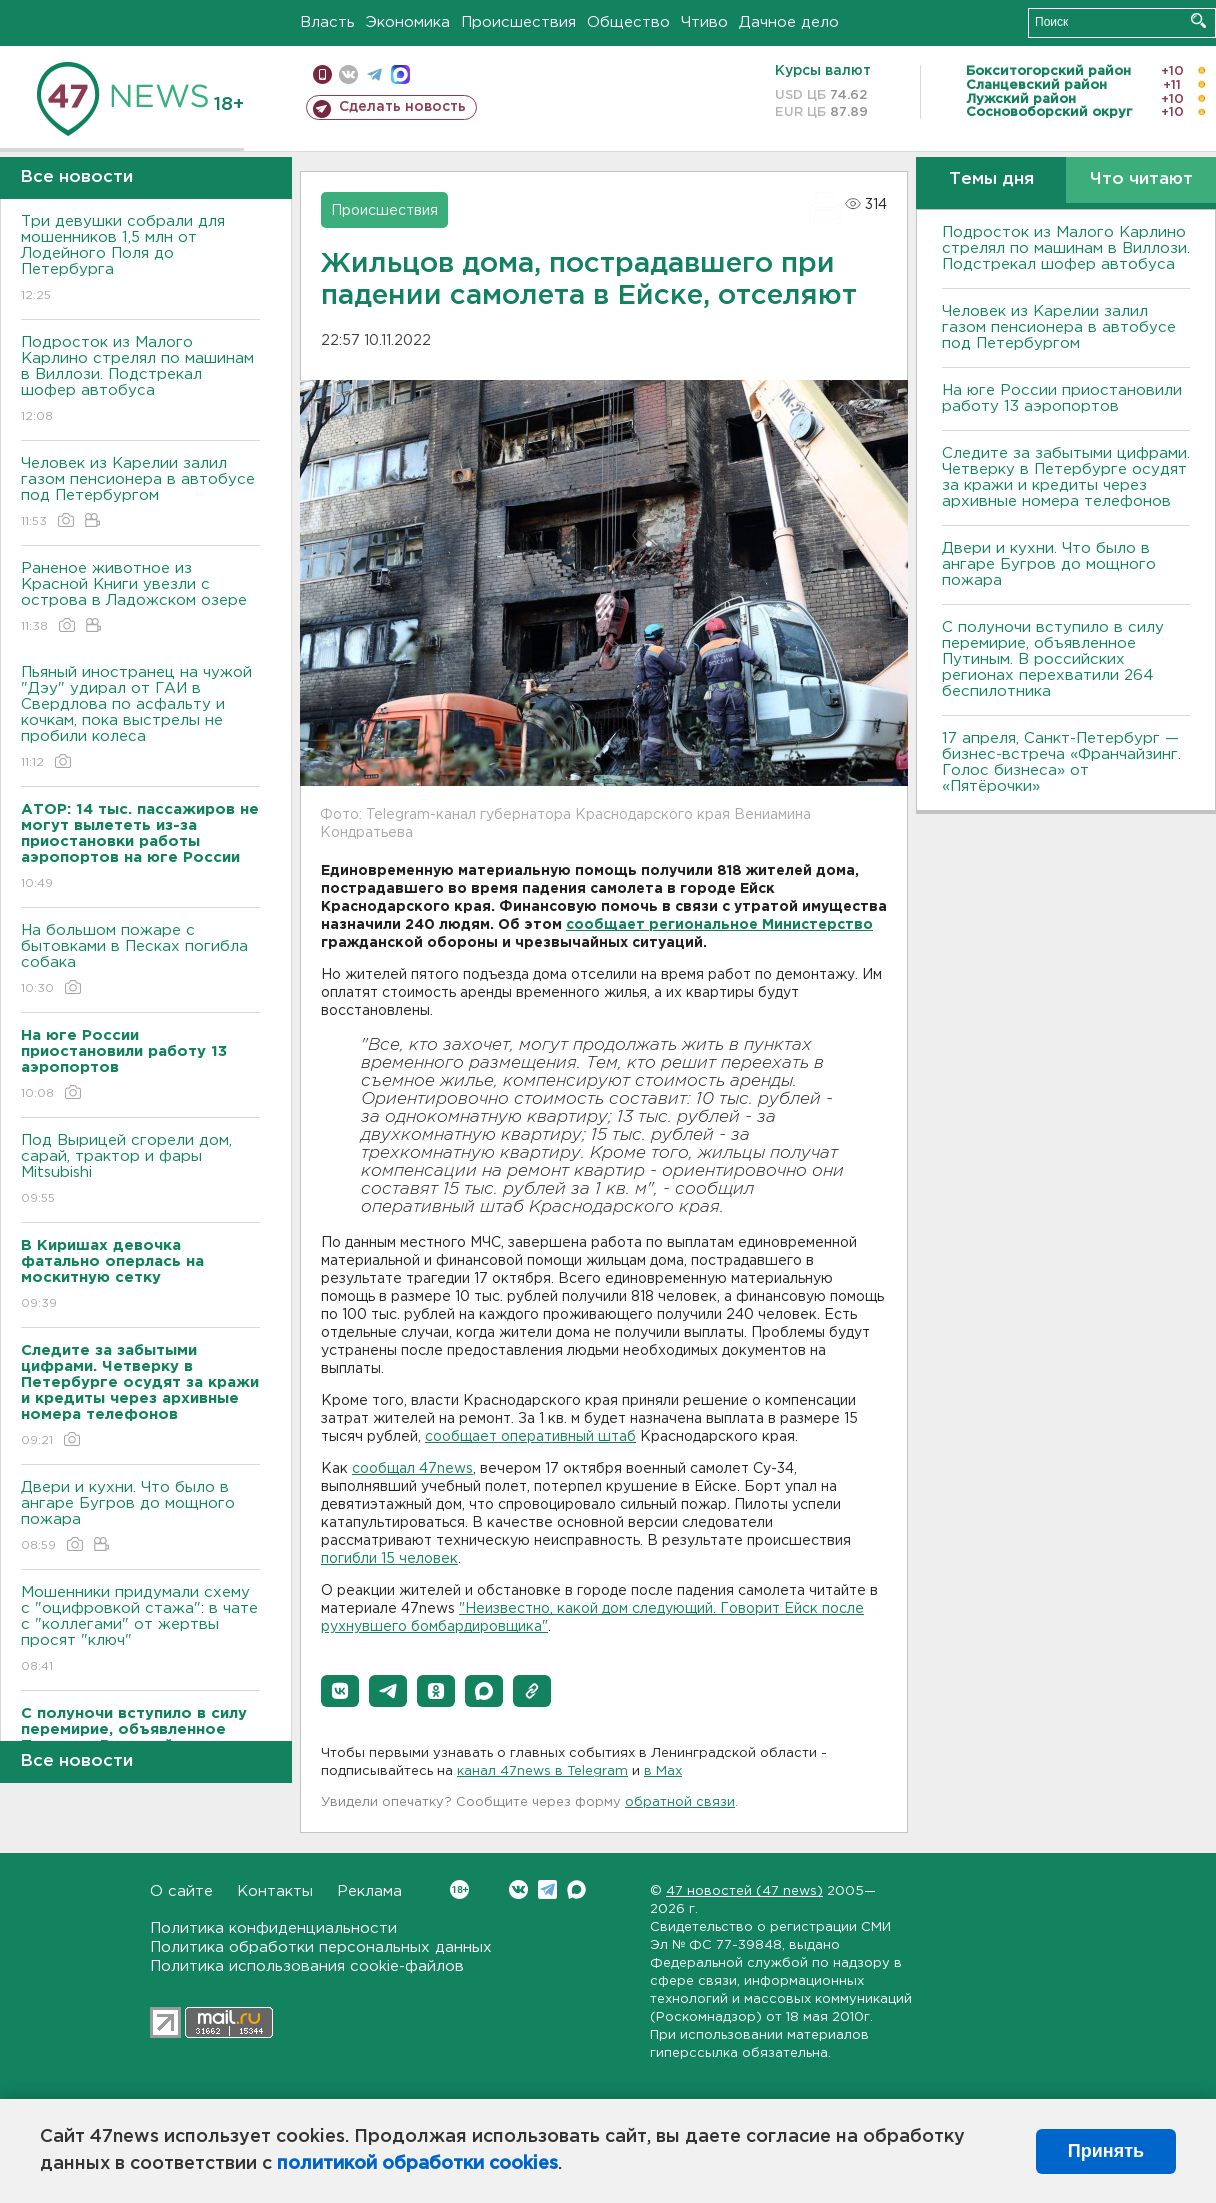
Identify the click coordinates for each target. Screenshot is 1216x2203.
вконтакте (348, 74)
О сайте (181, 1891)
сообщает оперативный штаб (530, 1437)
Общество (628, 22)
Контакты (275, 1891)
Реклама (369, 1891)
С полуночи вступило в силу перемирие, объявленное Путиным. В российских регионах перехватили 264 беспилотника (1053, 659)
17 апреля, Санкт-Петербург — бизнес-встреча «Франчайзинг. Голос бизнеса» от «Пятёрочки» (1061, 762)
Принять (1106, 2151)
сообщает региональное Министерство (719, 925)
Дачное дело (789, 22)
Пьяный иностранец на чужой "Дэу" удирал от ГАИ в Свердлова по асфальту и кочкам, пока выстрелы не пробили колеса (140, 718)
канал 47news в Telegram (542, 1771)
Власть (327, 22)
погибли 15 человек (389, 1559)
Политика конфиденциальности (273, 1928)
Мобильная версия (322, 74)
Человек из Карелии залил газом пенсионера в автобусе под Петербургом (140, 493)
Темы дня (991, 179)
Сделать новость (402, 107)
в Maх (663, 1771)
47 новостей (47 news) (744, 1891)
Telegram (547, 1889)
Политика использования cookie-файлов (307, 1966)
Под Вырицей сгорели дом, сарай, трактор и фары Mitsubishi (140, 1170)
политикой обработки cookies (417, 2164)
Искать (1198, 20)
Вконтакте (459, 1889)
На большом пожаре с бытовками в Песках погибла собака (140, 960)
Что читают (1141, 179)
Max (576, 1889)
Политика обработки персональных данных (321, 1947)
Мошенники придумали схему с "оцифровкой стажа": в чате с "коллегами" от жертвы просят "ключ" (140, 1630)
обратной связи (680, 1802)
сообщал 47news (412, 1469)
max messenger (400, 74)
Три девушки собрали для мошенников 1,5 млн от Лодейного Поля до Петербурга (140, 259)
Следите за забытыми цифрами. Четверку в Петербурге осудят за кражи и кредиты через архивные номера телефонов (1066, 477)
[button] (340, 1691)
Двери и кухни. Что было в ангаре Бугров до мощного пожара (140, 1517)
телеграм (374, 74)
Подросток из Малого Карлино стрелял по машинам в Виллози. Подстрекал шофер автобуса (140, 380)
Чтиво (704, 22)
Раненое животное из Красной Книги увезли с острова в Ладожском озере (140, 598)
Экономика (408, 22)
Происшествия (518, 22)
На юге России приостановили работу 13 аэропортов (1062, 398)
